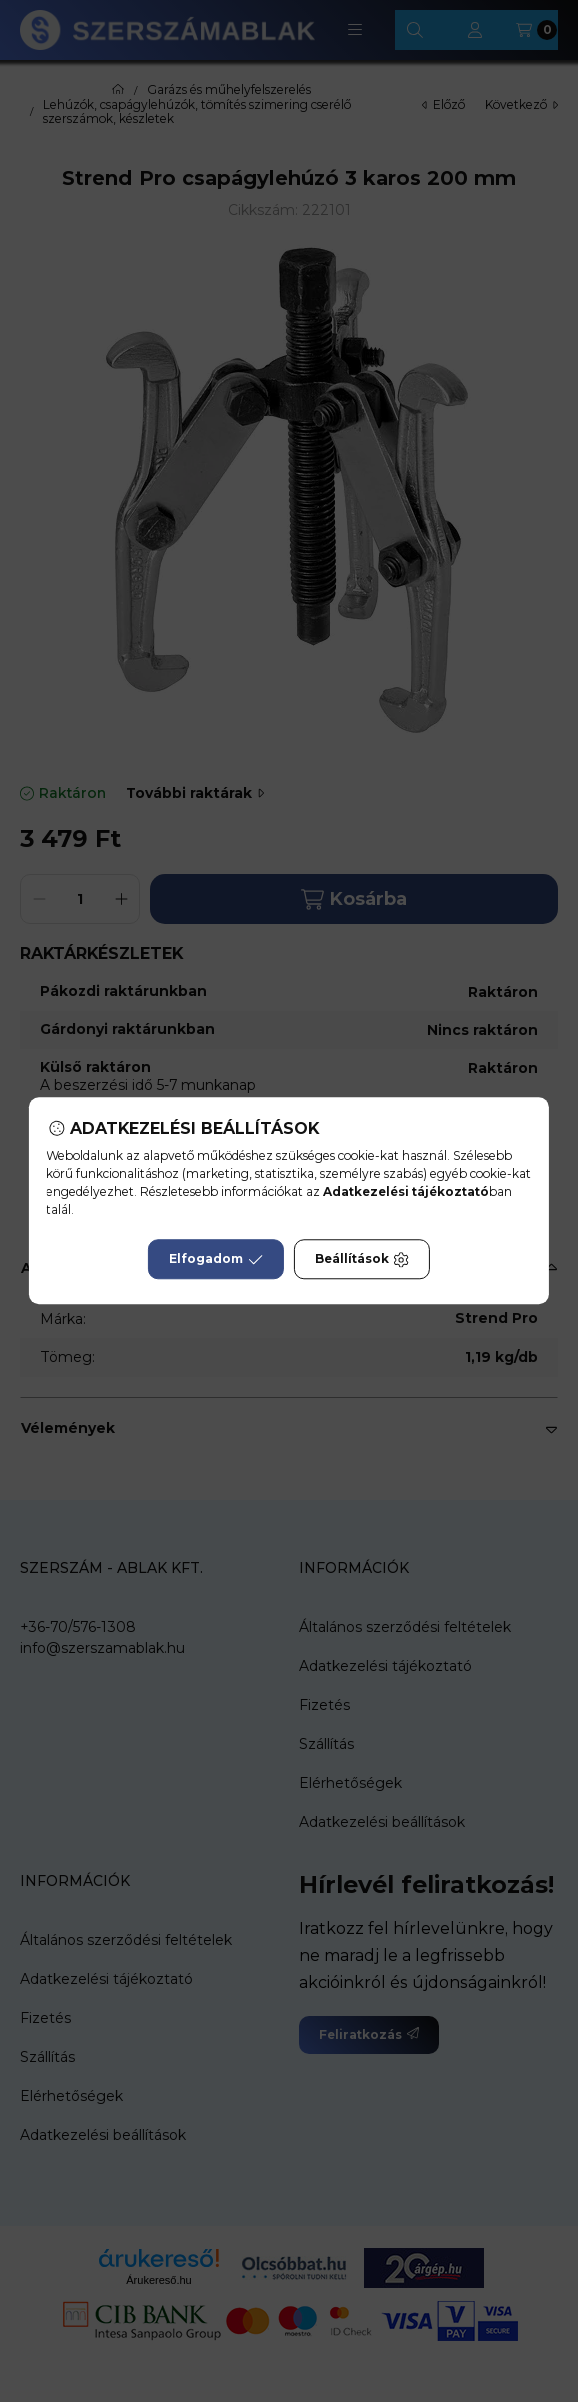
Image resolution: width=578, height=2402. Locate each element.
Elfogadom (216, 1260)
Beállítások (362, 1260)
